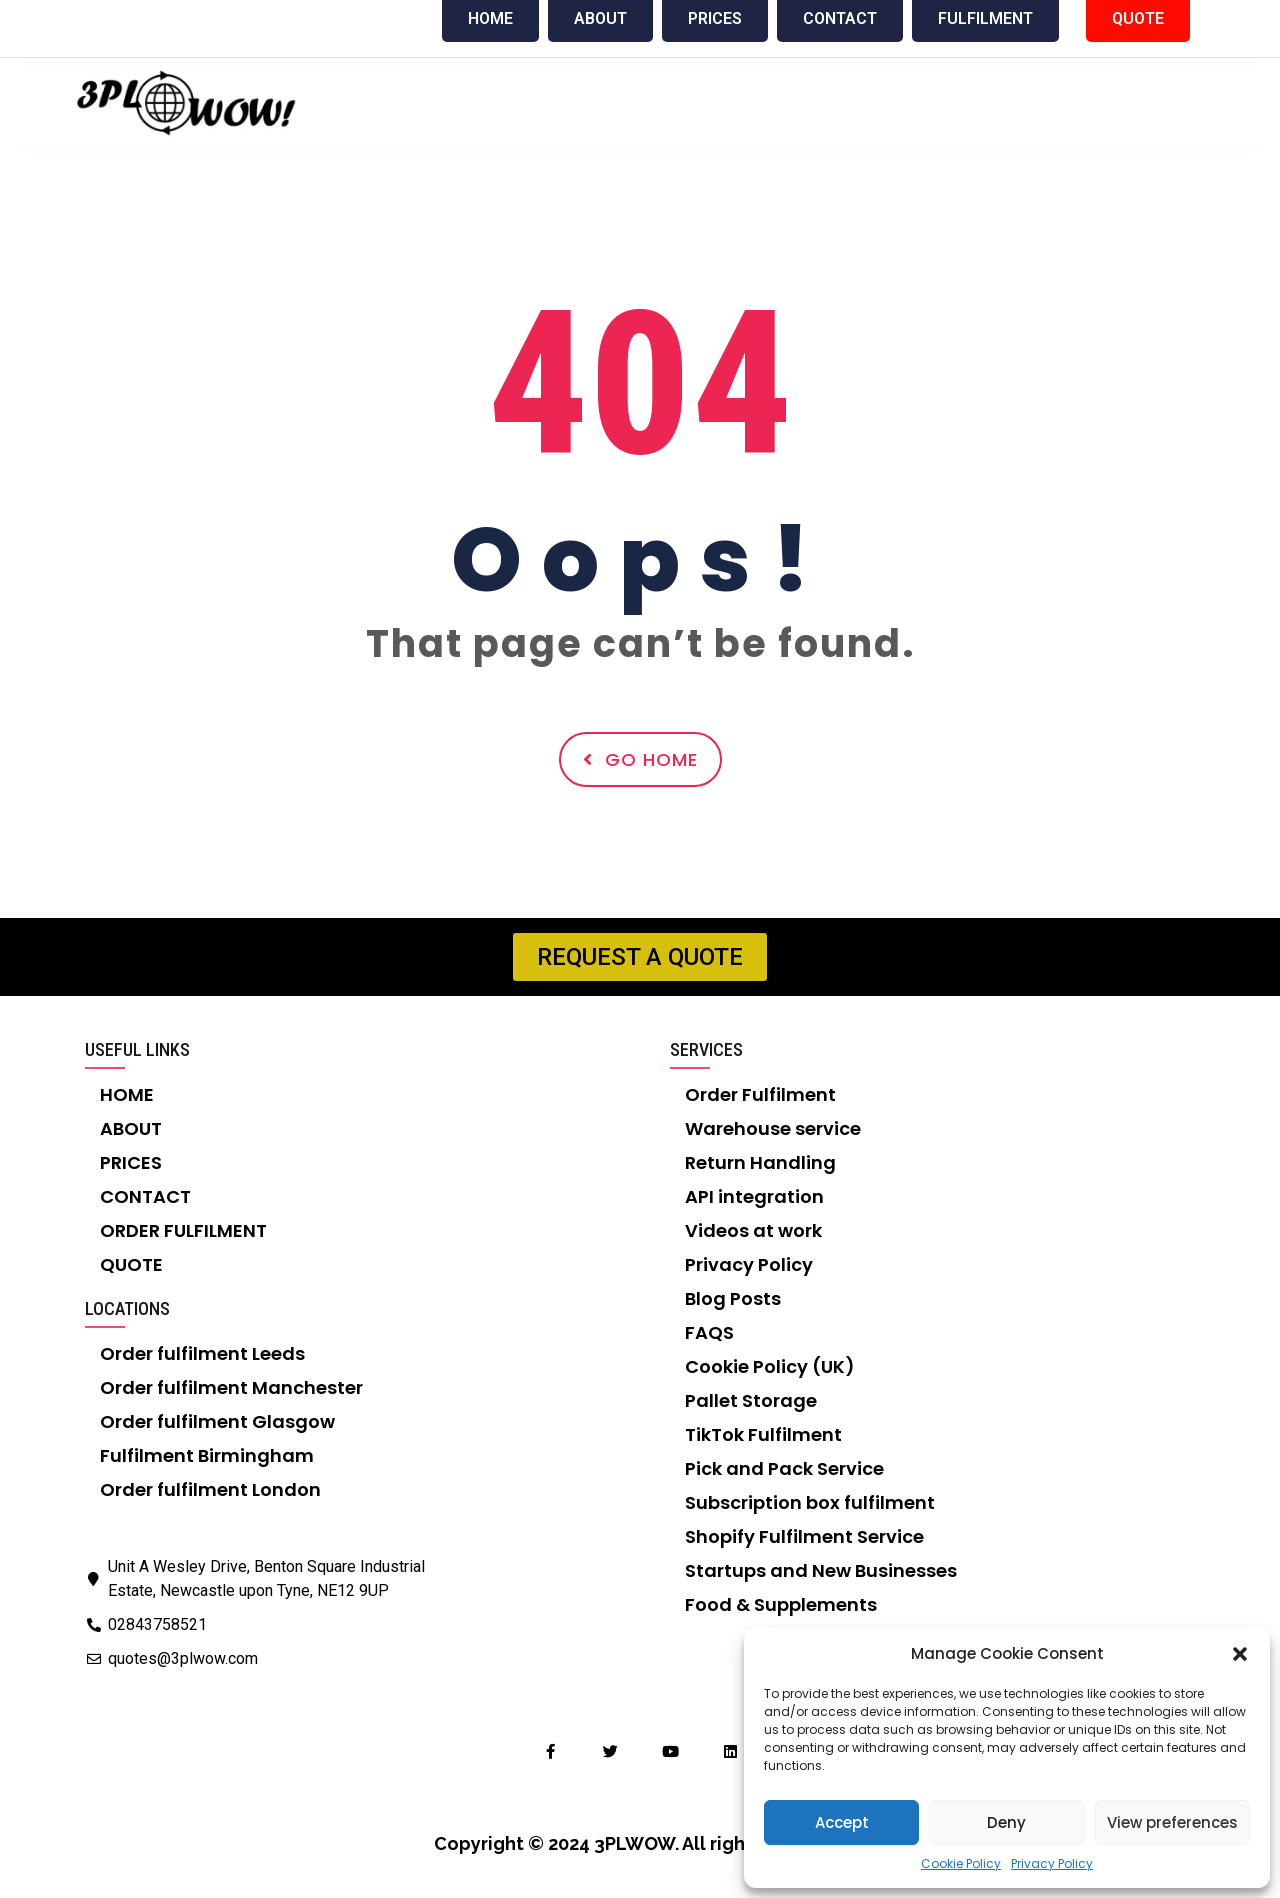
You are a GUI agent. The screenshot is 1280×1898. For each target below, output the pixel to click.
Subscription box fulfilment (810, 1502)
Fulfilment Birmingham (207, 1455)
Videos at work (753, 1230)
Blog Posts (733, 1298)
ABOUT (131, 1128)
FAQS (709, 1332)
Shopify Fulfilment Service (804, 1536)
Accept (842, 1822)
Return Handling (760, 1162)
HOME (127, 1094)
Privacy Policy (1052, 1863)
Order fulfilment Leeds (202, 1353)
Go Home (640, 759)
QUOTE (131, 1264)
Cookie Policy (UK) (770, 1366)
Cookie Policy (961, 1863)
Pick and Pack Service (784, 1468)
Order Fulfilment (760, 1094)
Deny (1006, 1822)
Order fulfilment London (210, 1489)
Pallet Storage (751, 1400)
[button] (1240, 1654)
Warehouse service (773, 1128)
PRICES (131, 1162)
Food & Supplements (781, 1604)
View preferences (1172, 1822)
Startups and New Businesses (821, 1570)
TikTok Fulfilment (763, 1434)
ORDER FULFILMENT (183, 1230)
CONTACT (145, 1196)
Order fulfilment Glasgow (217, 1421)
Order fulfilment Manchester (231, 1387)
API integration (754, 1196)
